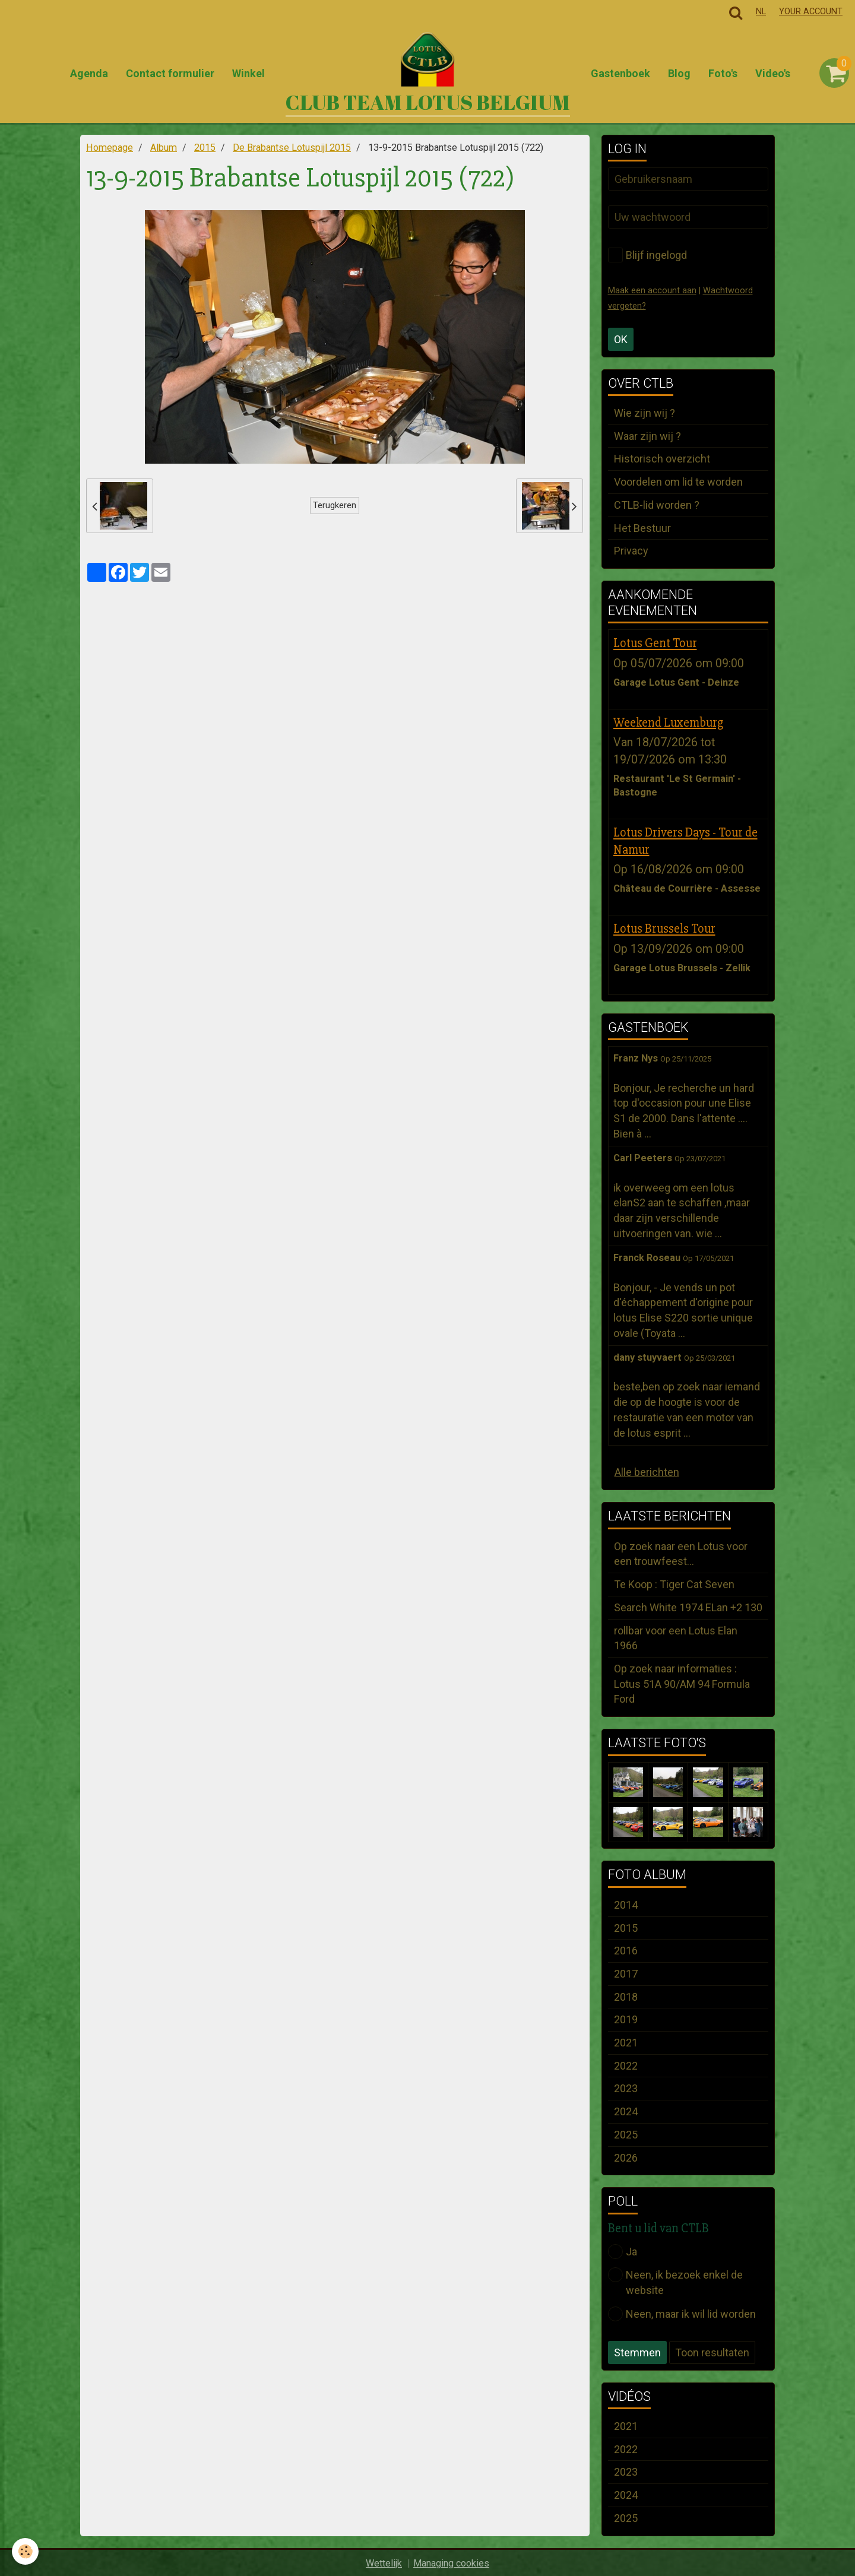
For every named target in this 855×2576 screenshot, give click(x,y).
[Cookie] (25, 2551)
